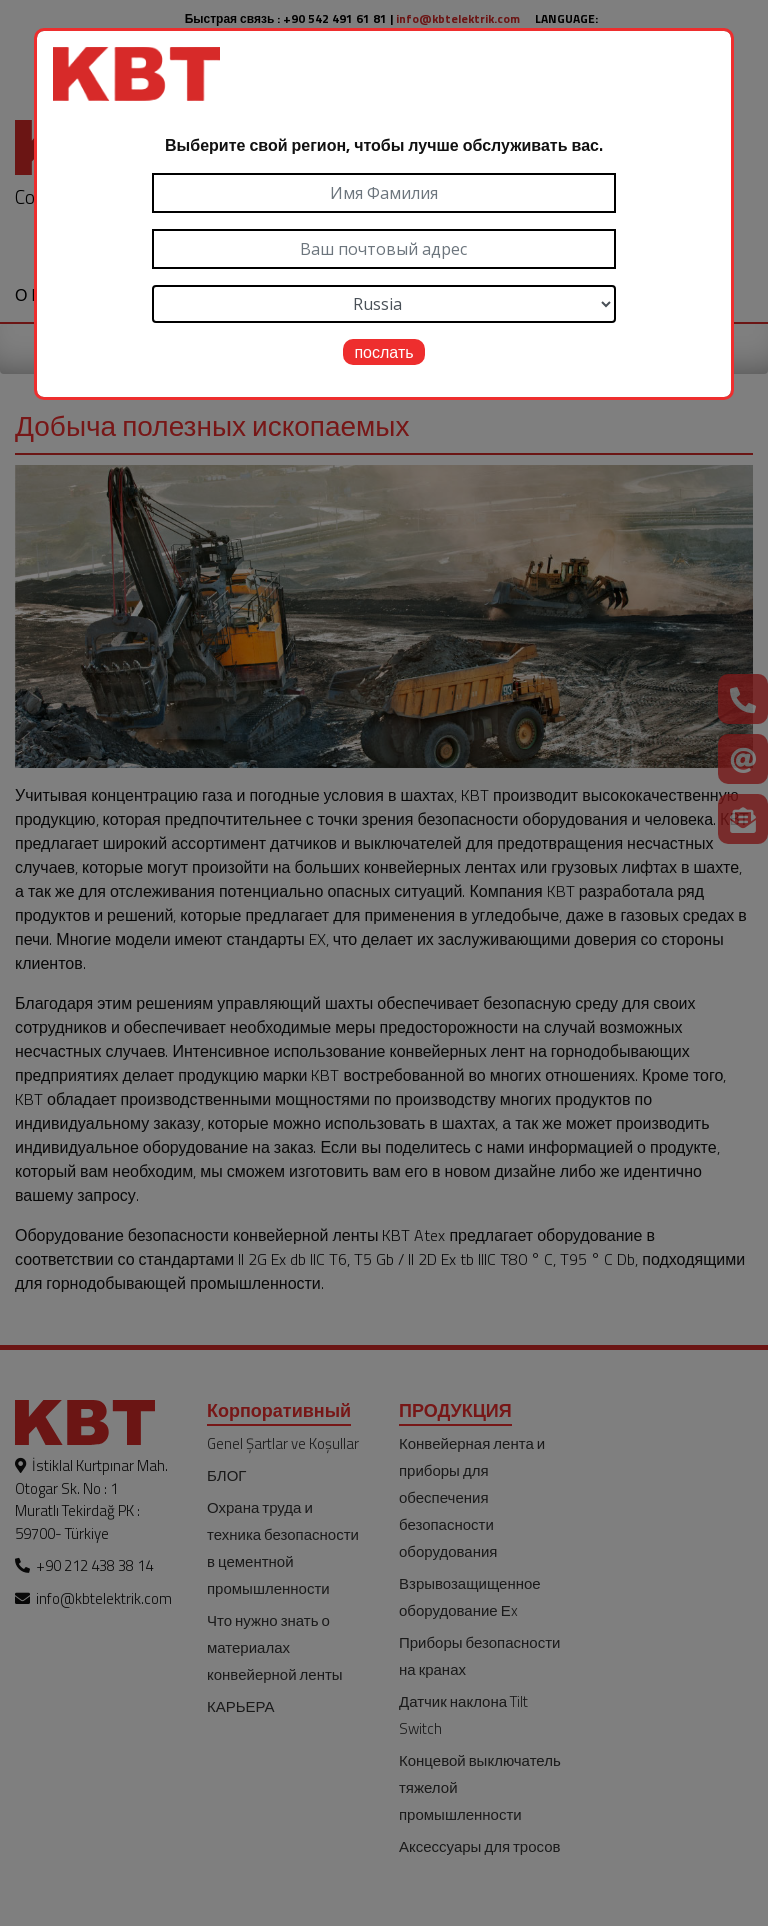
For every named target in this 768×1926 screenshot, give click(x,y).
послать (383, 352)
